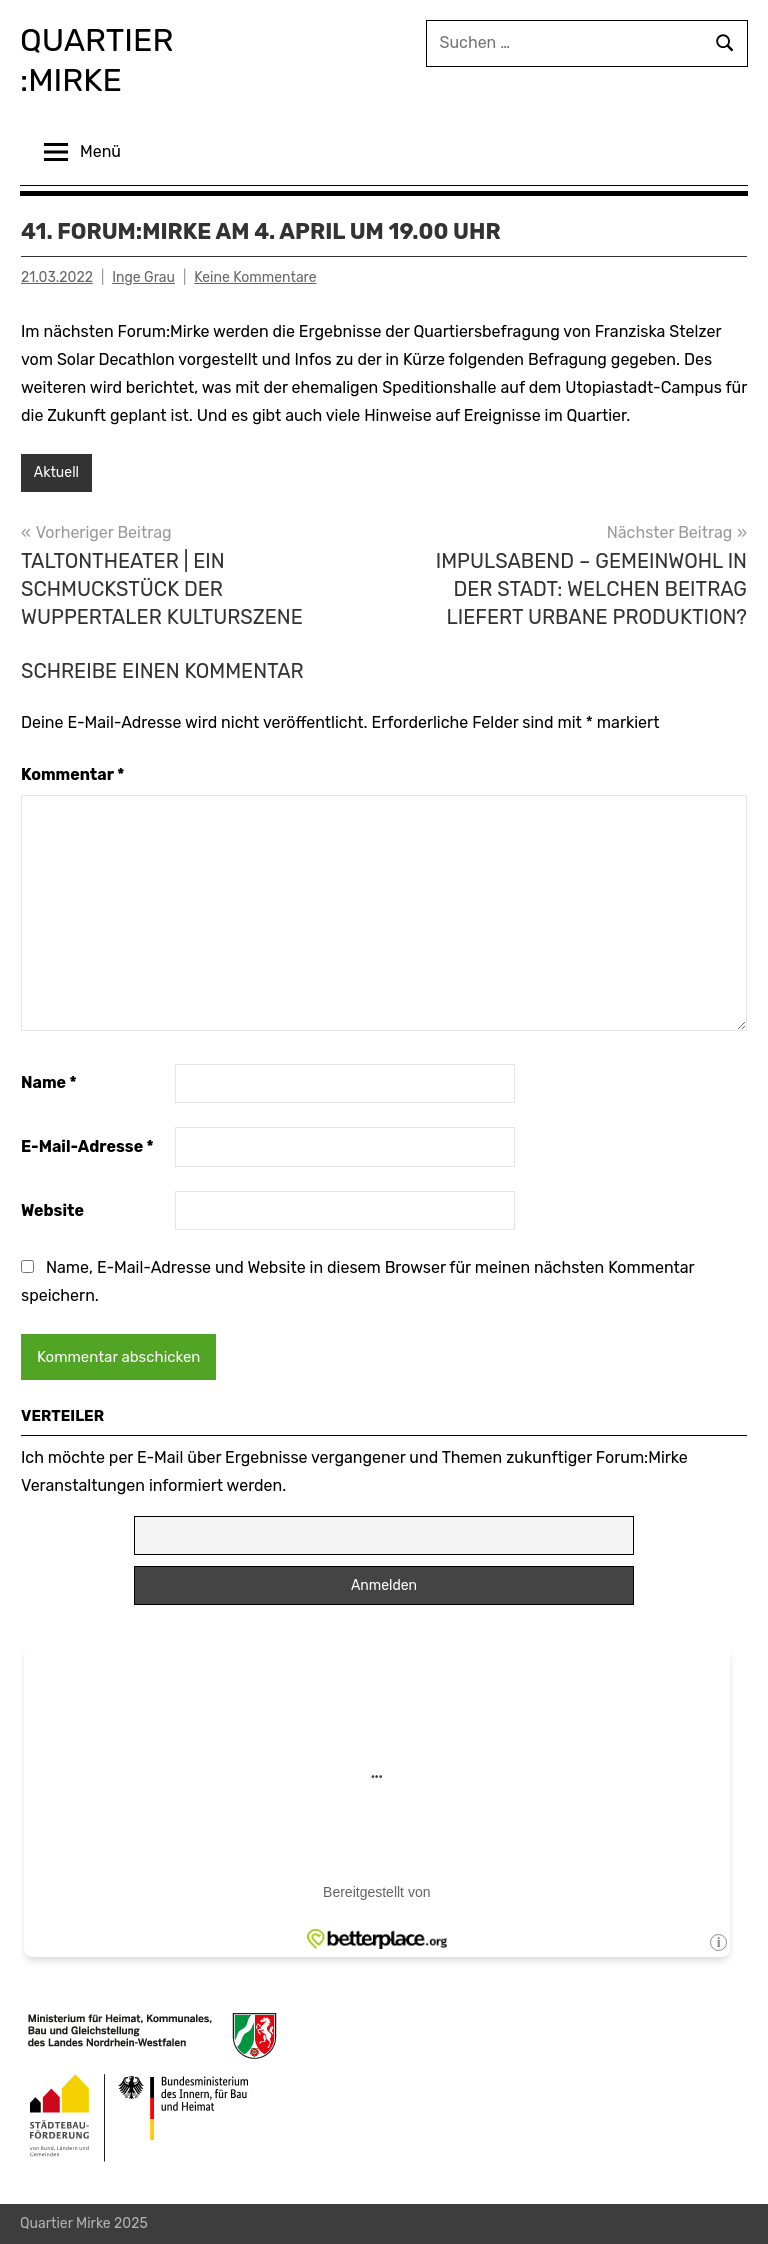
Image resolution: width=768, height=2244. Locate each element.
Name (49, 1082)
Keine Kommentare (255, 277)
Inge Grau (143, 277)
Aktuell (56, 472)
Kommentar (72, 774)
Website (52, 1210)
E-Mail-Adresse (87, 1146)
